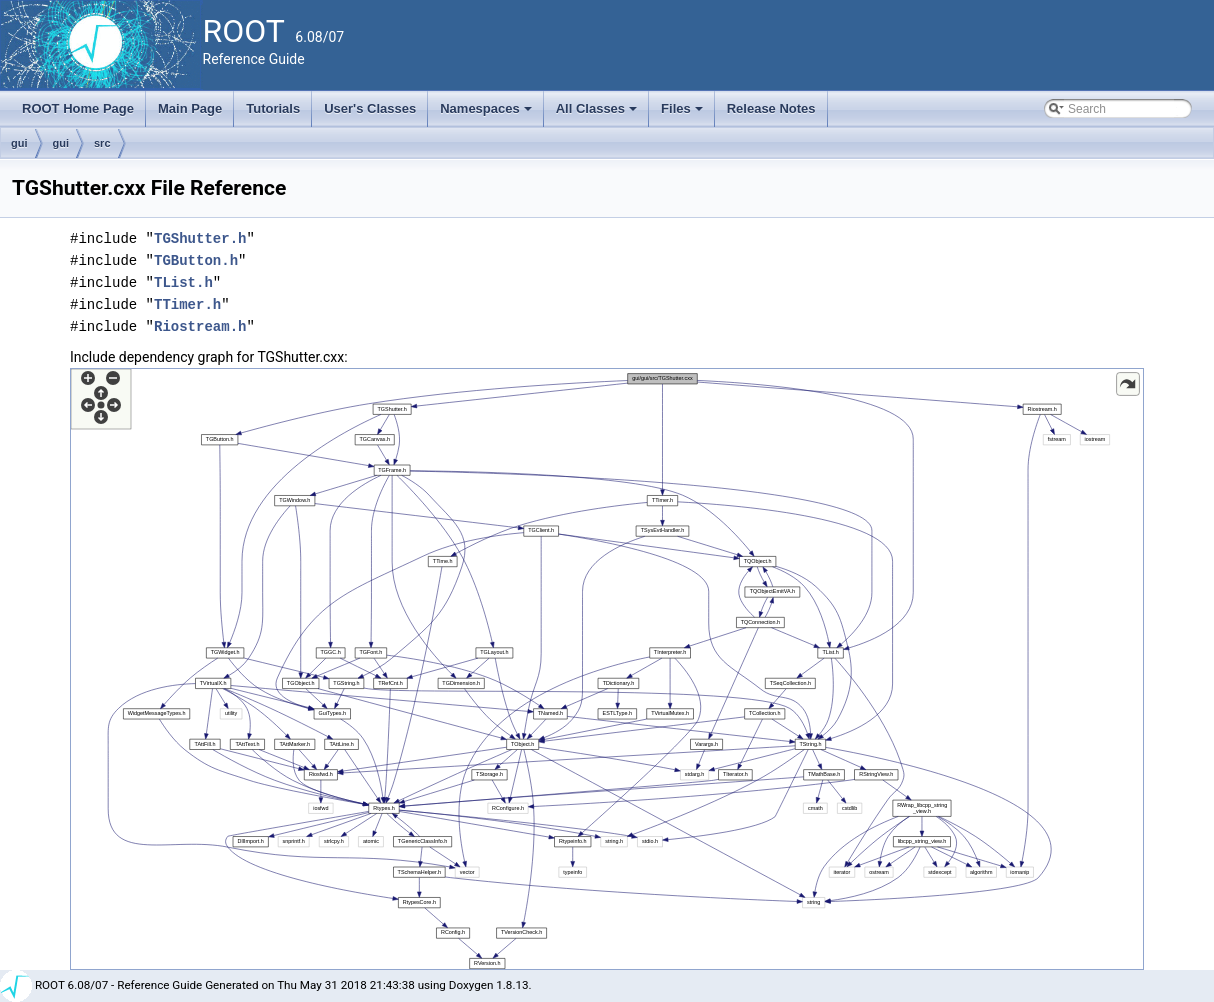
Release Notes (771, 108)
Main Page (190, 108)
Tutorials (273, 108)
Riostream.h (200, 326)
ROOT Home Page (78, 108)
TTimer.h (187, 304)
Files (683, 114)
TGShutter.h (200, 238)
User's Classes (370, 108)
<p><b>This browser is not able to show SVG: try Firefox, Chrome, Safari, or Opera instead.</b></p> (607, 669)
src (102, 143)
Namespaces (487, 114)
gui (19, 143)
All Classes (598, 114)
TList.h (183, 282)
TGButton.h (196, 260)
